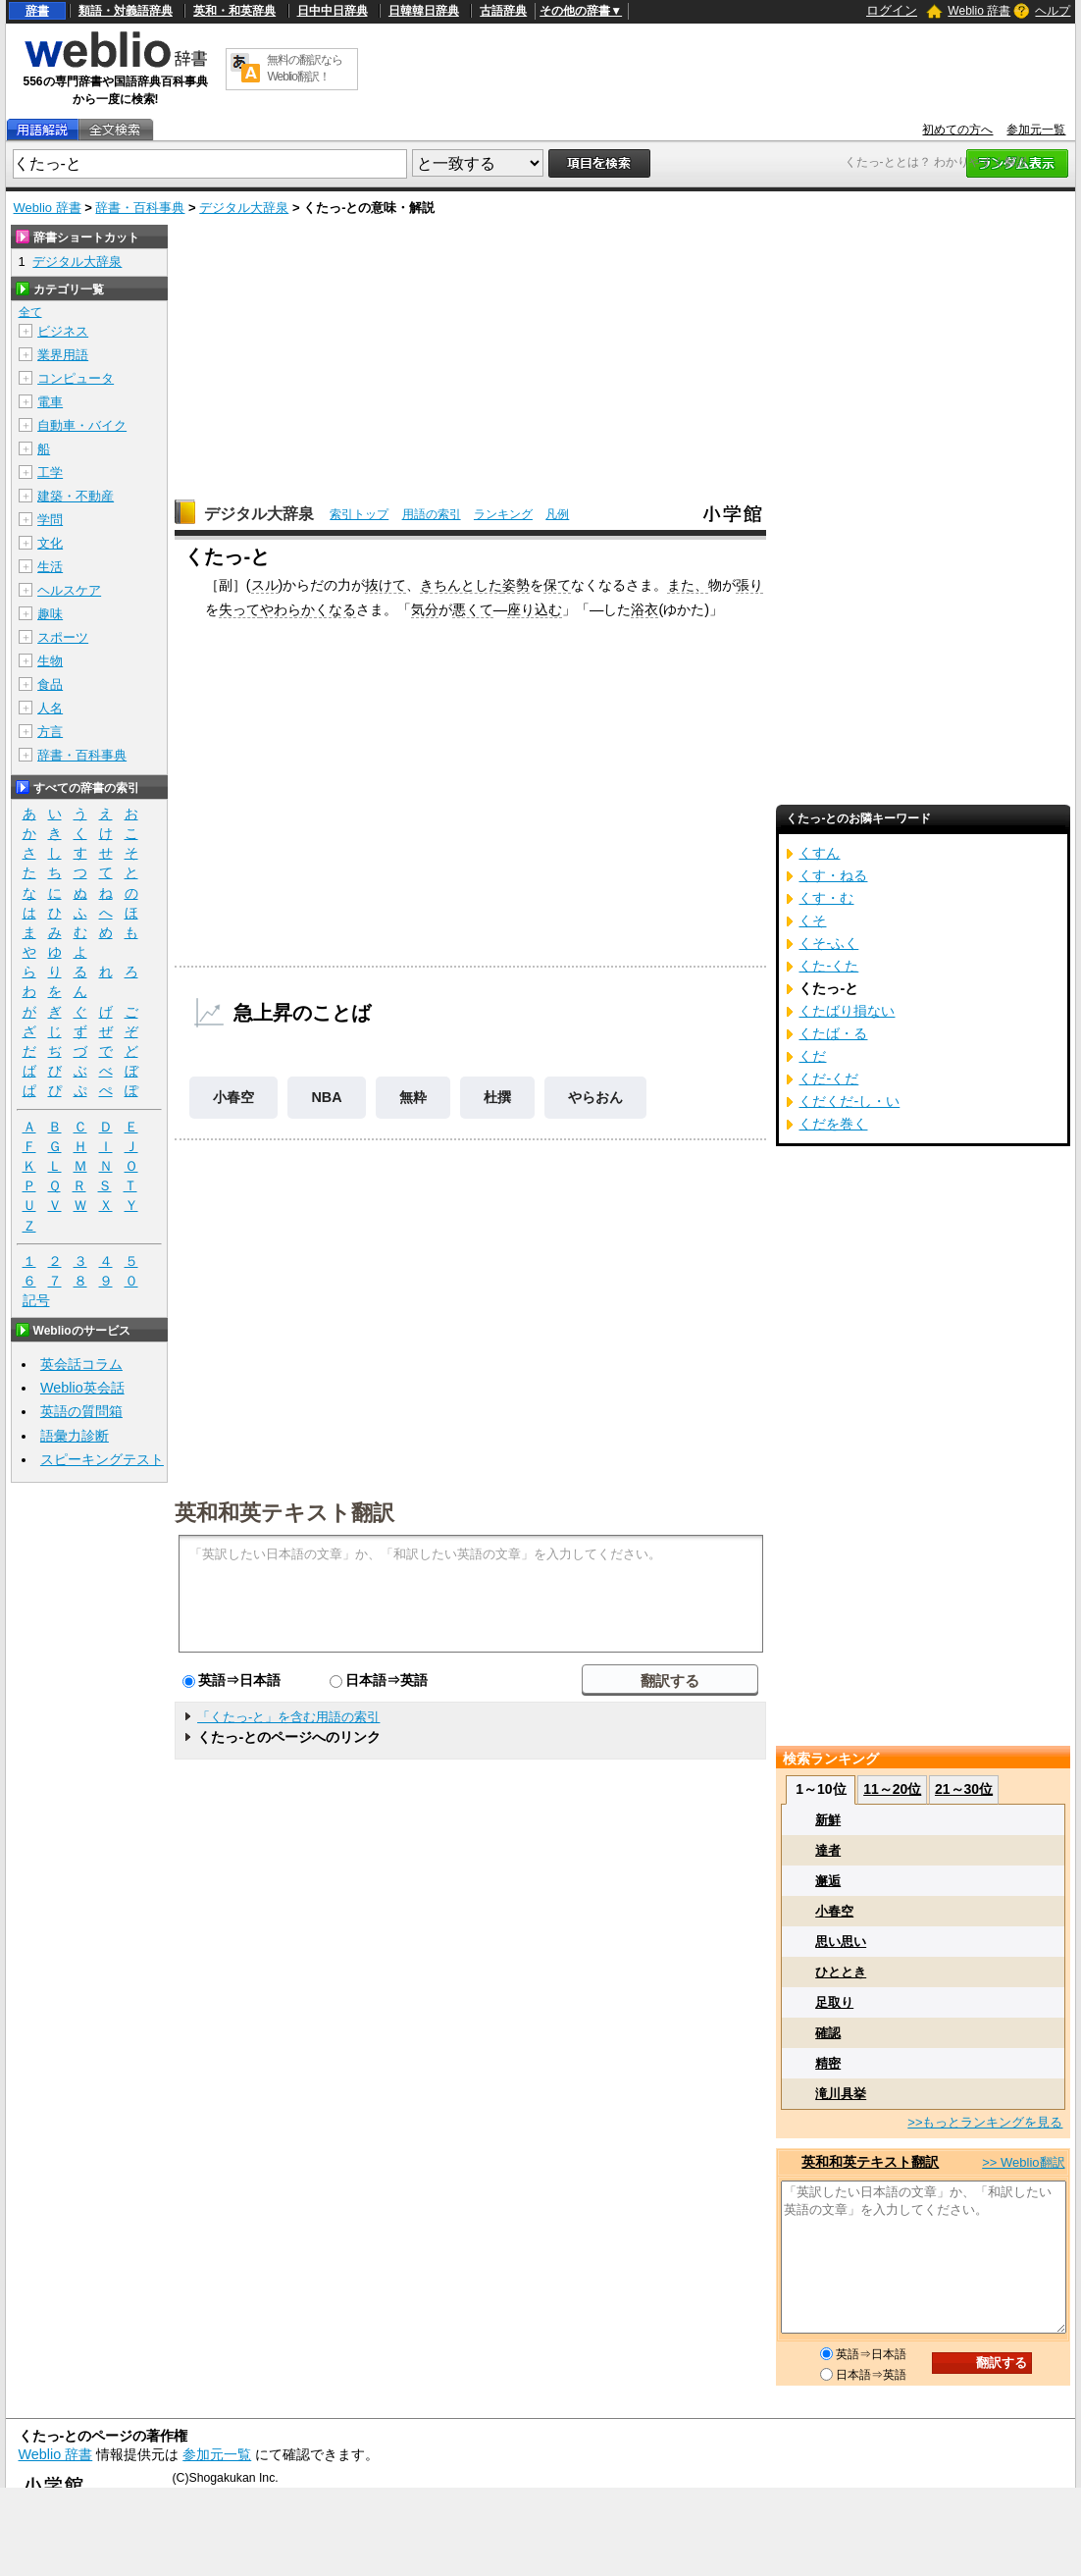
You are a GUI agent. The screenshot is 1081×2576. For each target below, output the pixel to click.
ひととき (840, 1972)
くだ (812, 1056)
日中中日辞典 (332, 11)
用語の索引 (431, 514)
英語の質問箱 (81, 1411)
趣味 (50, 613)
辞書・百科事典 (139, 207)
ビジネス (62, 331)
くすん (819, 853)
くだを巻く (832, 1123)
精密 (828, 2063)
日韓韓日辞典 (423, 11)
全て (30, 312)
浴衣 (644, 609)
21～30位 (964, 1789)
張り (749, 585)
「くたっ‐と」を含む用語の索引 (288, 1716)
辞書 (37, 11)
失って (239, 609)
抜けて (385, 585)
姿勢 (516, 585)
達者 (828, 1850)
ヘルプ (1052, 11)
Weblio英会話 (82, 1387)
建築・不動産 (75, 496)
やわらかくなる (308, 609)
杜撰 (497, 1097)
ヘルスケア (69, 590)
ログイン (891, 10)
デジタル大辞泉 (243, 207)
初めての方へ (957, 129)
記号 (36, 1300)
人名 (50, 708)
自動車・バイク (82, 425)
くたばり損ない (846, 1011)
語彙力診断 (74, 1436)
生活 (50, 566)
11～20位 (892, 1789)
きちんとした (461, 585)
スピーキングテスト (102, 1459)
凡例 (557, 514)
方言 (50, 731)
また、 (687, 585)
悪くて (472, 609)
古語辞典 (503, 11)
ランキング (503, 514)
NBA (326, 1097)
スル (265, 585)
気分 (424, 609)
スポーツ (62, 637)
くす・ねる (832, 875)
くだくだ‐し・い (849, 1101)
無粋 (413, 1097)
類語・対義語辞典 (125, 11)
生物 (50, 661)
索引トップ (359, 514)
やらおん (595, 1097)
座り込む (534, 609)
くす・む (825, 898)
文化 (50, 543)
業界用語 (62, 354)
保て (557, 585)
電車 (50, 401)
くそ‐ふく (828, 943)
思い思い (840, 1941)
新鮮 (828, 1820)
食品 (50, 684)
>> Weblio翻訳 (1023, 2162)
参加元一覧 (1035, 129)
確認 (828, 2032)
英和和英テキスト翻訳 (284, 1511)
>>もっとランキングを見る (984, 2122)
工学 (50, 472)
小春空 (233, 1097)
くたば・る (832, 1033)
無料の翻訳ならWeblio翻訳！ (304, 68)
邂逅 (828, 1880)
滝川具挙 (840, 2093)
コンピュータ (75, 378)
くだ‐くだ (828, 1078)
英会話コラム (81, 1364)
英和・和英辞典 (234, 11)
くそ (812, 920)
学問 (50, 519)
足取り (834, 2002)
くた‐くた (828, 965)
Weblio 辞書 (979, 11)
